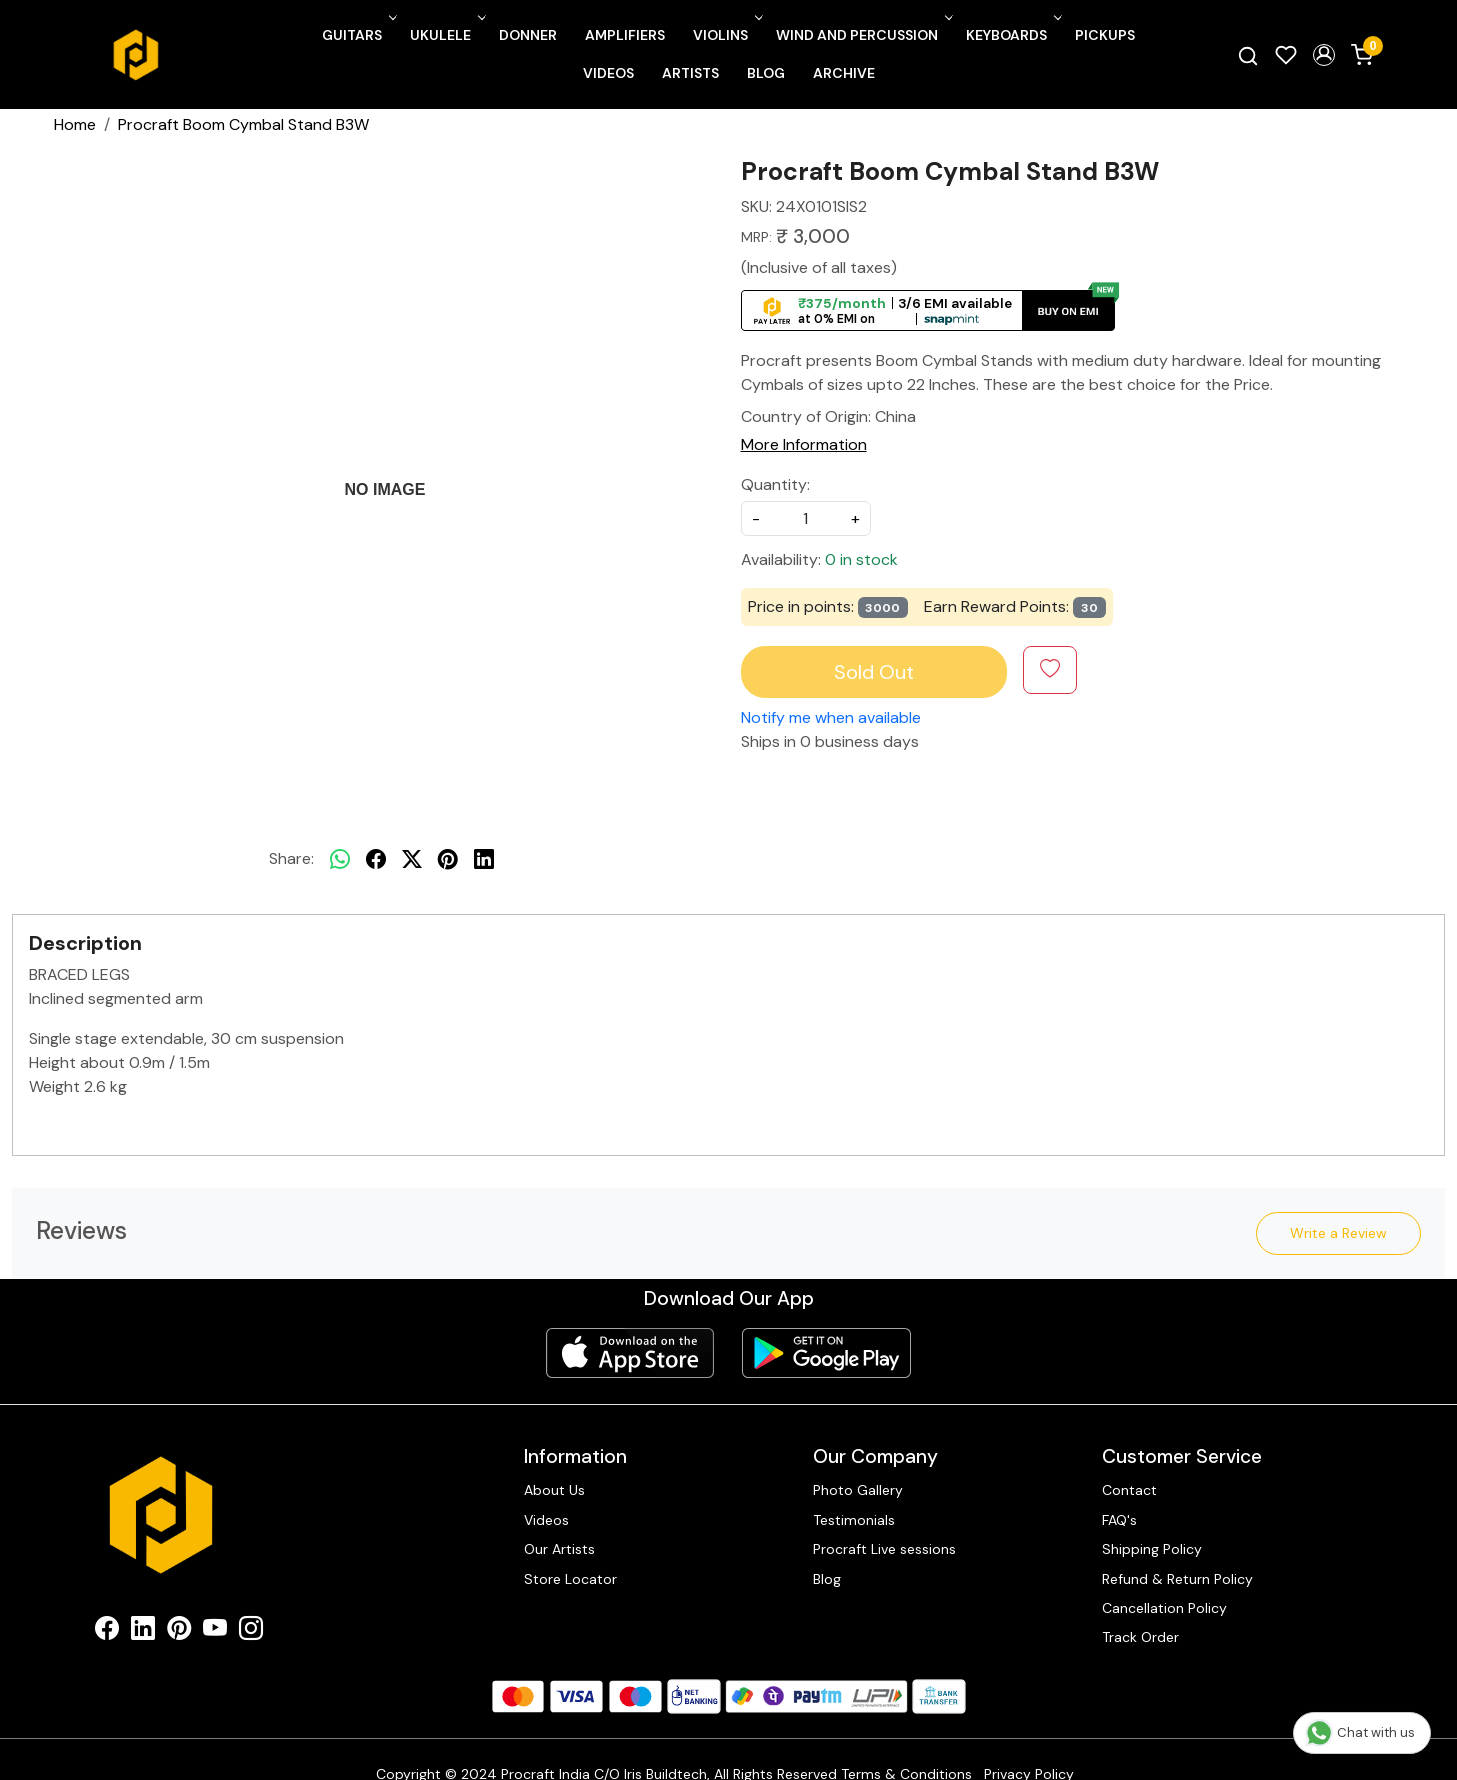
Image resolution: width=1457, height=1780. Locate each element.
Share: (291, 858)
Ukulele (446, 35)
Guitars (357, 35)
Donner (528, 35)
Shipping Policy (1152, 1549)
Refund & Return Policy (1177, 1579)
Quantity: (775, 484)
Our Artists (559, 1549)
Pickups (1105, 35)
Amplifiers (625, 35)
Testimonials (854, 1520)
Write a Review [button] (1338, 1233)
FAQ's (1119, 1520)
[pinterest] (448, 859)
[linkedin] (484, 859)
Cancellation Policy (1164, 1608)
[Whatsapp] (340, 859)
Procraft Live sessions (884, 1549)
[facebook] (376, 859)
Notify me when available (831, 717)
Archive (844, 73)
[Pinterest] (179, 1632)
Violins (726, 35)
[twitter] (412, 859)
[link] (1248, 55)
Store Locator (570, 1579)
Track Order (1140, 1637)
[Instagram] (251, 1632)
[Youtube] (215, 1632)
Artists (690, 73)
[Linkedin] (143, 1632)
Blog (766, 73)
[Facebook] (107, 1632)
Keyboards (1012, 35)
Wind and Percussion (862, 35)
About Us (554, 1490)
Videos (608, 73)
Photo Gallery (858, 1490)
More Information (804, 444)
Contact (1129, 1490)
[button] (1324, 55)
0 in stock (861, 559)
